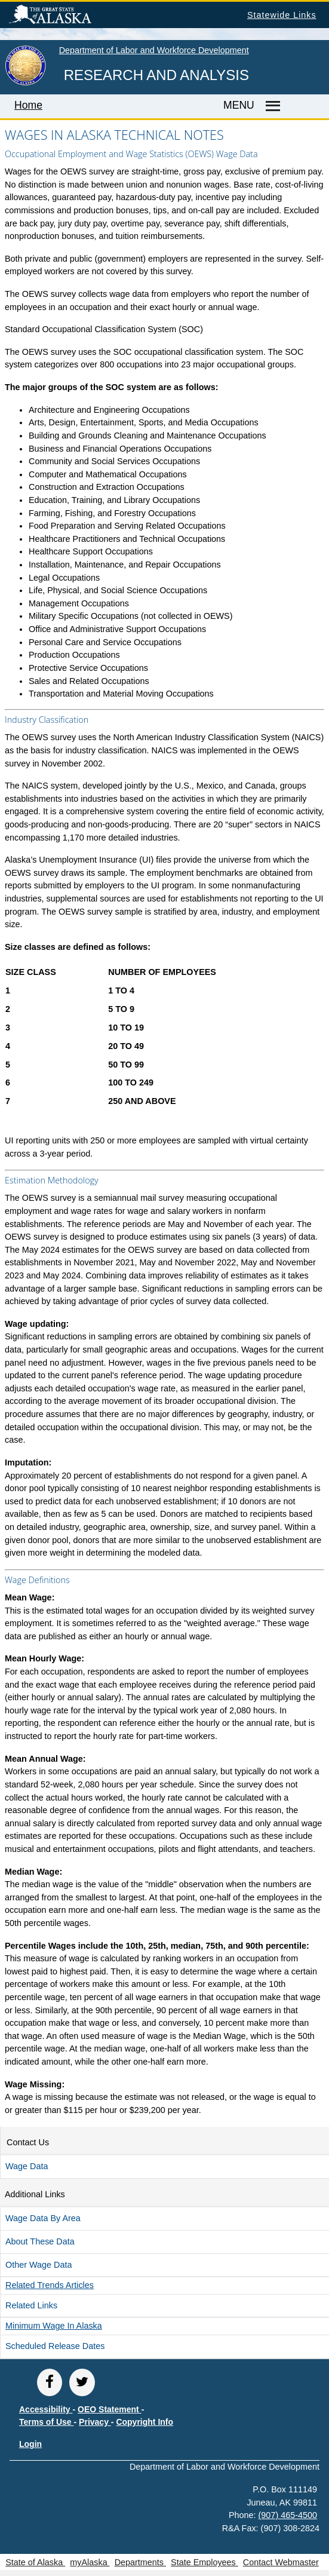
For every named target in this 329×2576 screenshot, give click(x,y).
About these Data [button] (40, 2241)
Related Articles (49, 2285)
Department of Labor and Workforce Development (154, 50)
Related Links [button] (31, 2305)
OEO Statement (110, 2409)
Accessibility (46, 2409)
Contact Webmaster (281, 2562)
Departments (140, 2562)
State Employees (204, 2562)
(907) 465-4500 (288, 2515)
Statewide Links (281, 15)
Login (30, 2444)
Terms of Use (46, 2422)
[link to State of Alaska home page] (25, 83)
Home (28, 105)
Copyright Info (144, 2422)
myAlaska (89, 2562)
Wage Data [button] (26, 2166)
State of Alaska (69, 16)
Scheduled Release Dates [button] (54, 2346)
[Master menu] (270, 106)
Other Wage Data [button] (38, 2265)
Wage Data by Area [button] (43, 2218)
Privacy (95, 2422)
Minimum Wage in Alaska (53, 2325)
